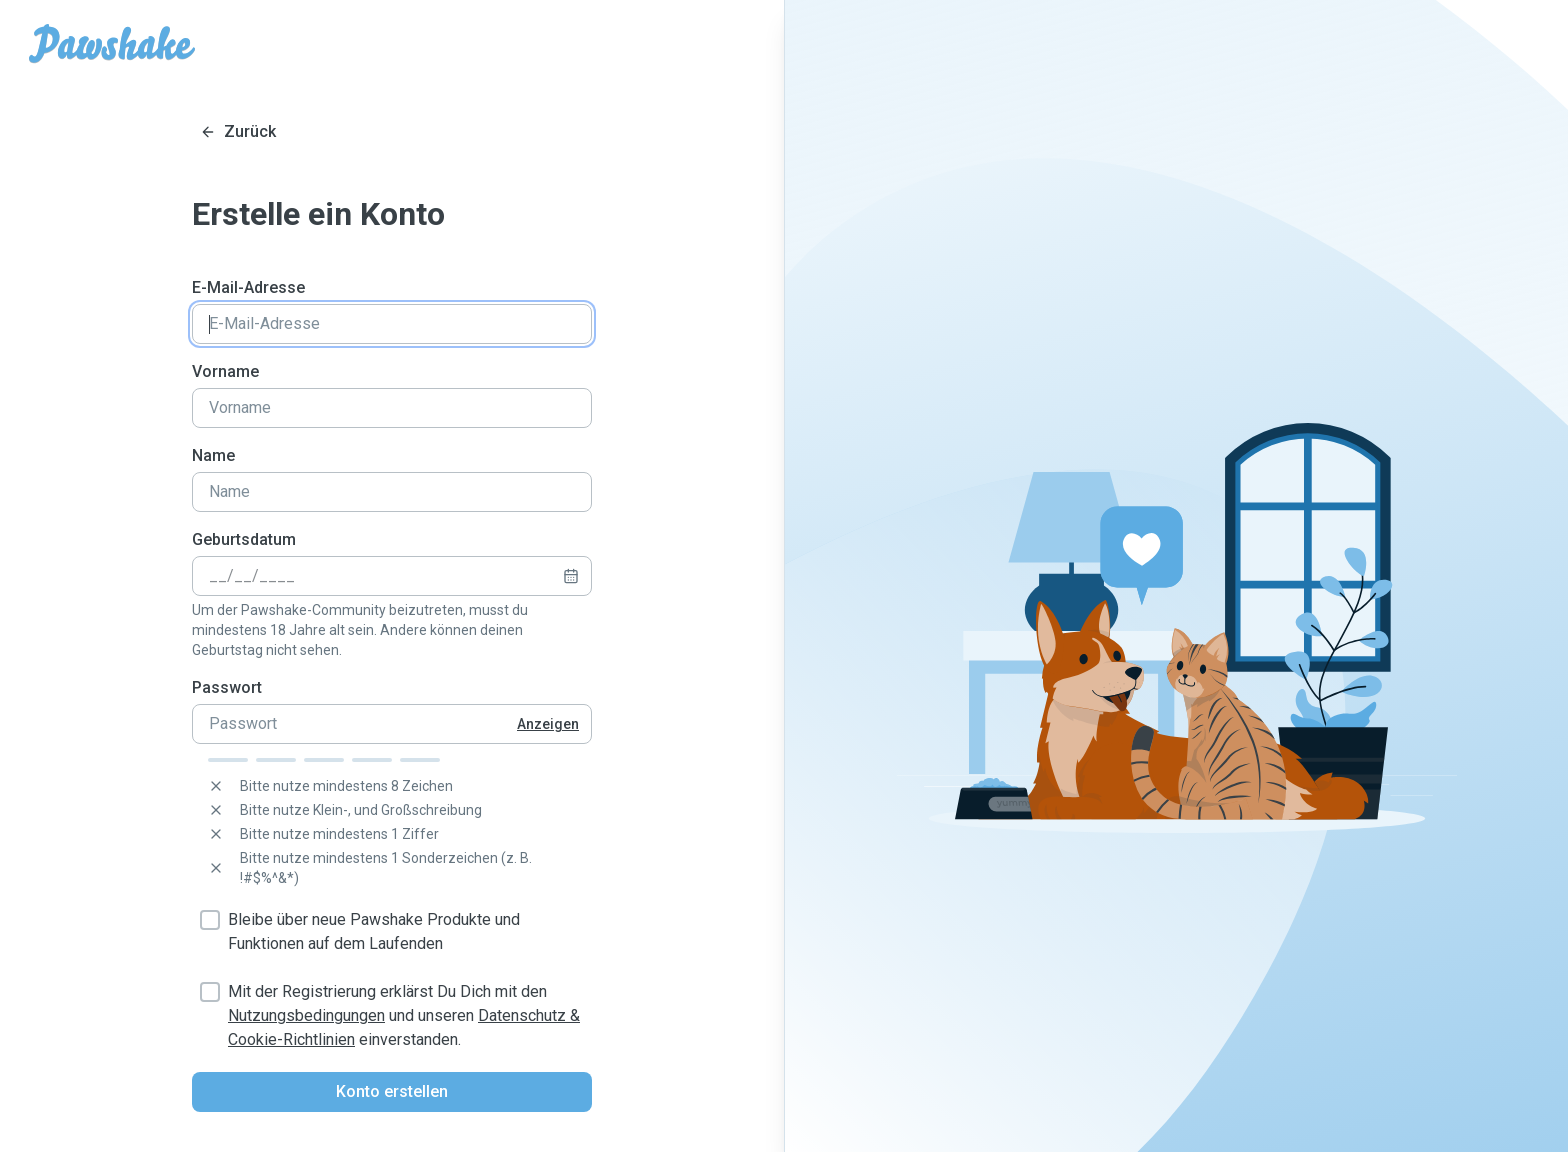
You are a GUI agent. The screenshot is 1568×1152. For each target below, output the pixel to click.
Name (213, 455)
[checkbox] (210, 920)
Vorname (225, 371)
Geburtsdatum (244, 539)
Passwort (227, 687)
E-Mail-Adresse (248, 287)
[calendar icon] (571, 576)
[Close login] (238, 132)
